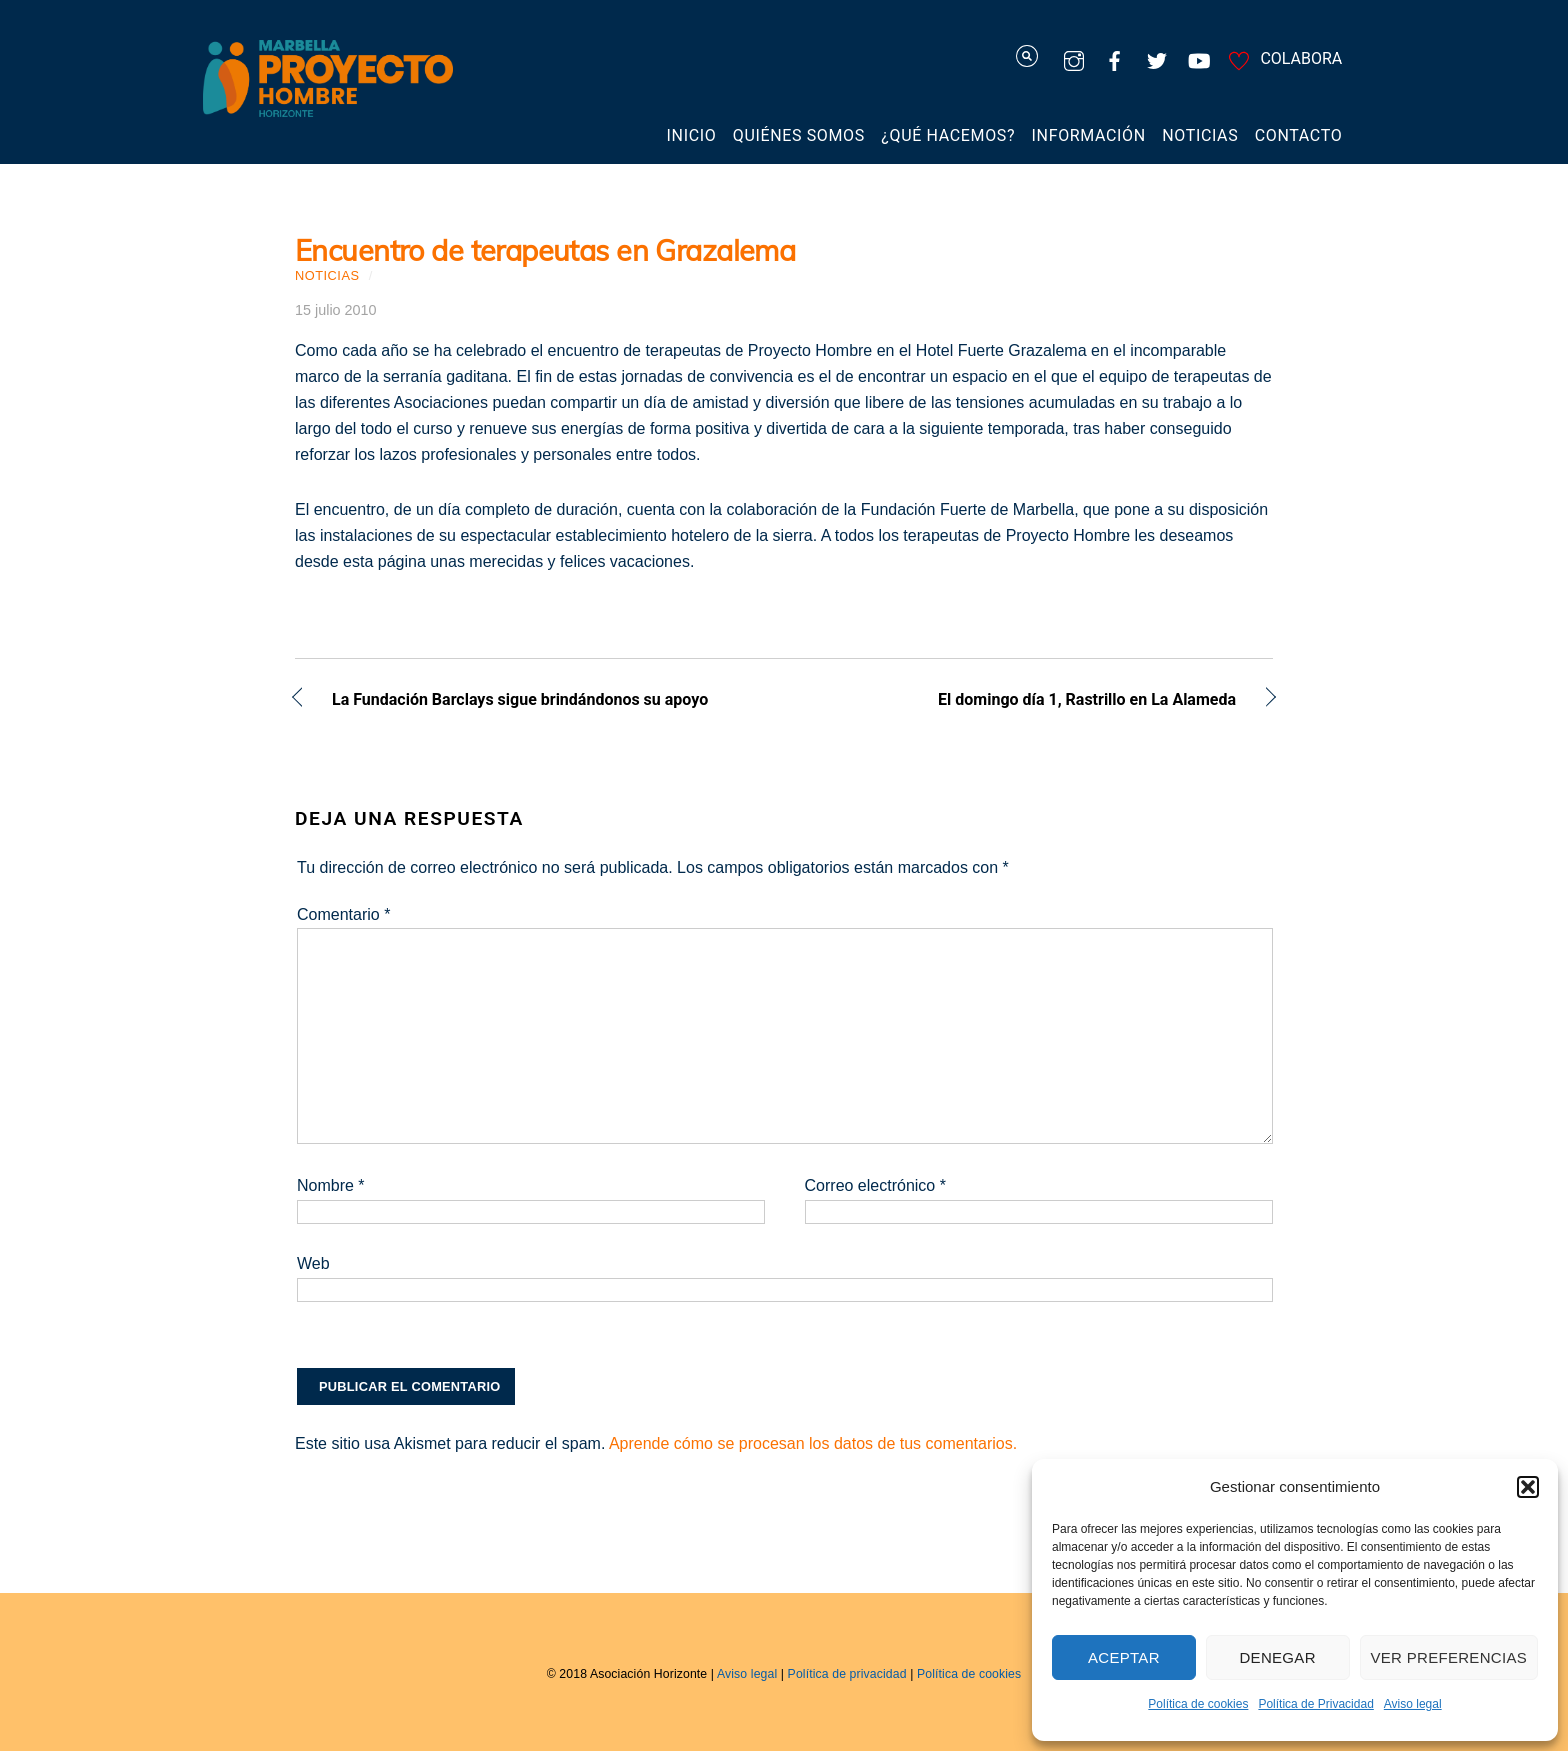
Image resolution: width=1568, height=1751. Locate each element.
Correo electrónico (875, 1185)
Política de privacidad (847, 1674)
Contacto (1299, 135)
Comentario (343, 914)
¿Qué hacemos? (948, 135)
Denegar (1277, 1657)
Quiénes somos (799, 135)
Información (1089, 135)
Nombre (331, 1185)
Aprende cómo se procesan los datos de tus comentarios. (813, 1443)
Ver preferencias (1449, 1657)
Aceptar (1124, 1657)
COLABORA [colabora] (1282, 58)
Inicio (692, 135)
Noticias (1200, 135)
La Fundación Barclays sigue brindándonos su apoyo (520, 701)
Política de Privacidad (1315, 1704)
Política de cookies (1198, 1704)
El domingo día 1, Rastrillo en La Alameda (1024, 701)
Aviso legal (1413, 1704)
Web (313, 1263)
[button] (1528, 1487)
